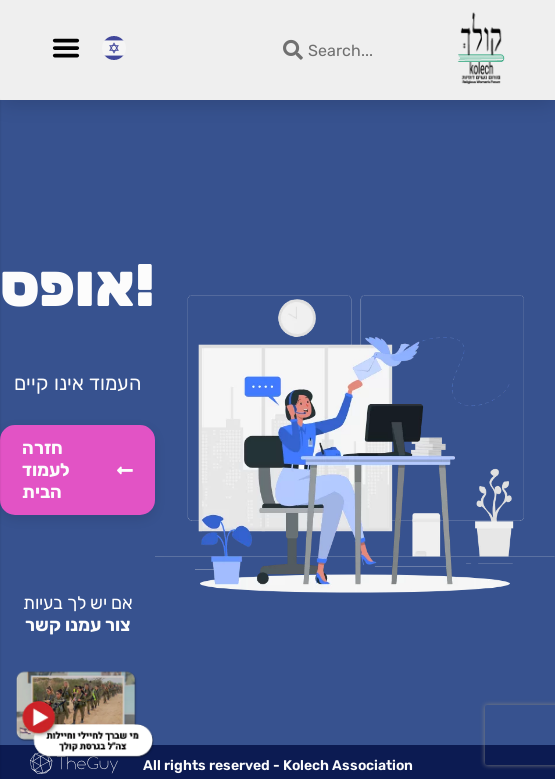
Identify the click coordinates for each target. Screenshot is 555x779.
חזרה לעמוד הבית (77, 470)
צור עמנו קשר (78, 625)
